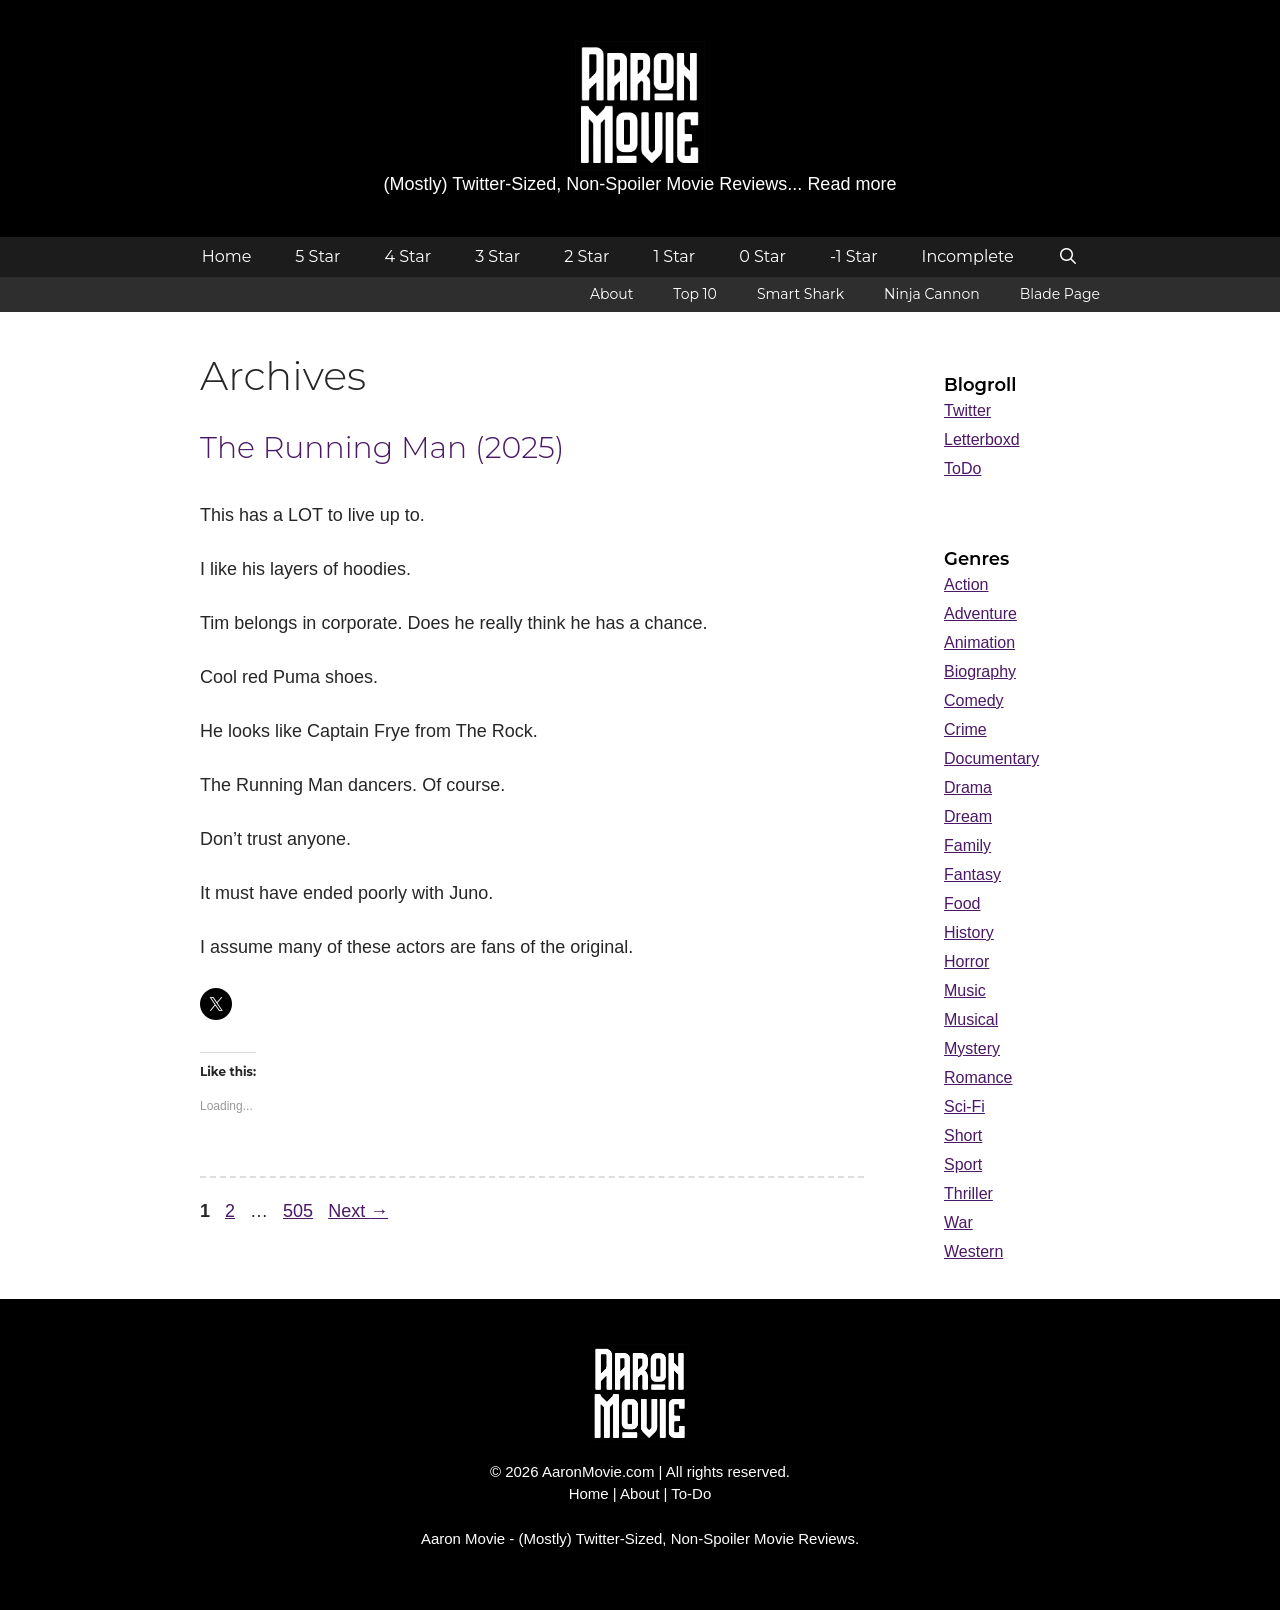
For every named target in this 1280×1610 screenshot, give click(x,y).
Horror (966, 961)
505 (300, 1211)
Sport (963, 1164)
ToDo (962, 468)
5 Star (317, 256)
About (611, 294)
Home (227, 256)
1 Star (674, 256)
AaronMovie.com (598, 1471)
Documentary (991, 758)
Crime (965, 729)
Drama (968, 787)
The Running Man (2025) (382, 447)
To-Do (691, 1493)
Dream (968, 816)
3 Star (497, 256)
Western (973, 1251)
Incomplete (968, 256)
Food (962, 903)
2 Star (586, 256)
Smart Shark (800, 294)
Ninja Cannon (932, 294)
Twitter (967, 410)
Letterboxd (982, 439)
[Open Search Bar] (1068, 257)
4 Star (407, 256)
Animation (979, 642)
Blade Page (1060, 294)
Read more (851, 184)
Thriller (968, 1193)
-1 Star (854, 256)
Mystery (972, 1048)
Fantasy (972, 874)
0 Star (762, 256)
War (958, 1222)
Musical (971, 1019)
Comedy (974, 700)
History (969, 932)
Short (963, 1135)
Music (965, 990)
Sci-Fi (964, 1106)
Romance (978, 1077)
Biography (980, 671)
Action (966, 584)
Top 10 (695, 294)
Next (358, 1211)
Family (967, 845)
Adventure (980, 613)
